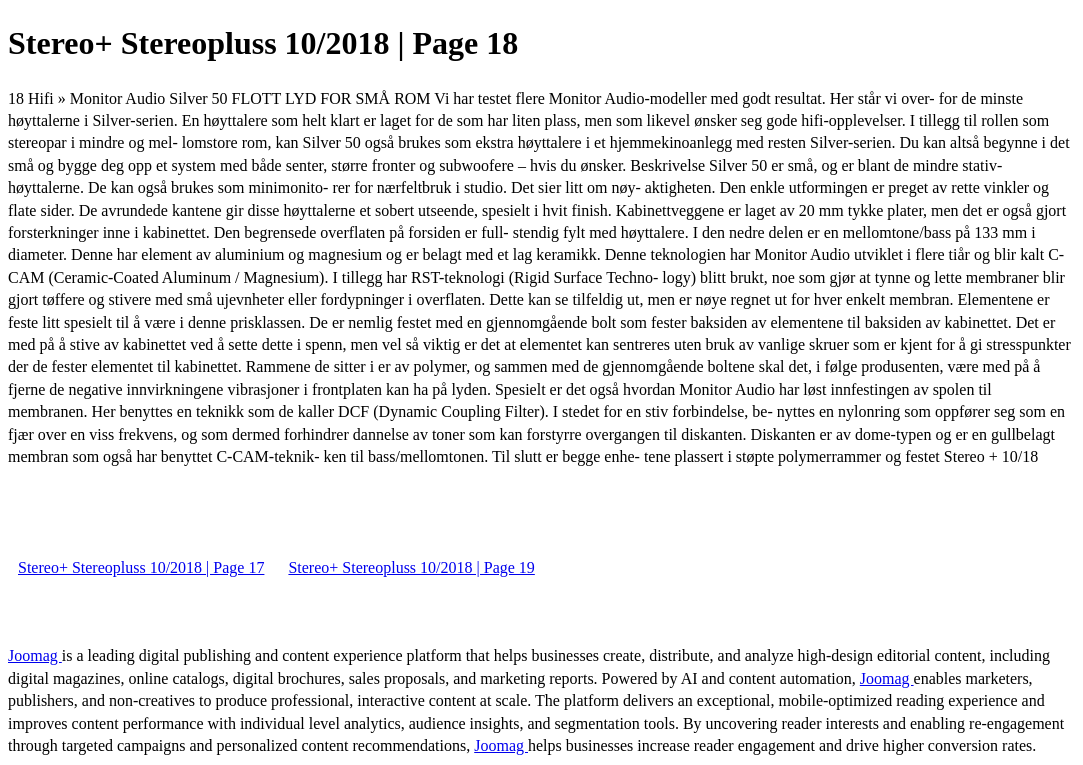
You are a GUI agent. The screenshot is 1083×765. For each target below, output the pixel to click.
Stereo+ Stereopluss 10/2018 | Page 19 (411, 567)
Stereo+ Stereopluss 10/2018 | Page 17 (141, 567)
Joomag (35, 655)
